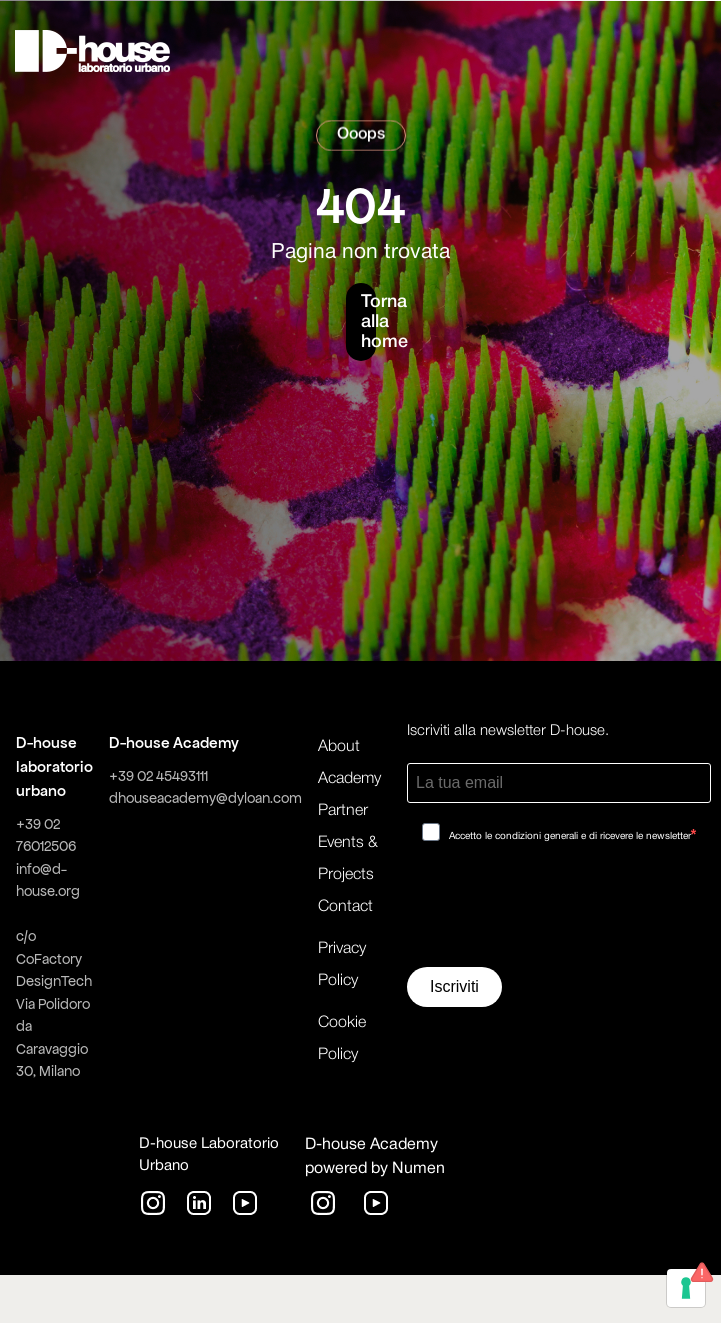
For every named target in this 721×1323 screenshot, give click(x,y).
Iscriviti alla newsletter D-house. (508, 731)
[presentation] (559, 912)
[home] (92, 51)
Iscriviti (454, 986)
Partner (343, 811)
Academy (349, 779)
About (339, 747)
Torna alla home (368, 322)
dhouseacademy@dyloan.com (205, 798)
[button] (572, 51)
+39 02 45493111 (158, 776)
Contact (345, 907)
